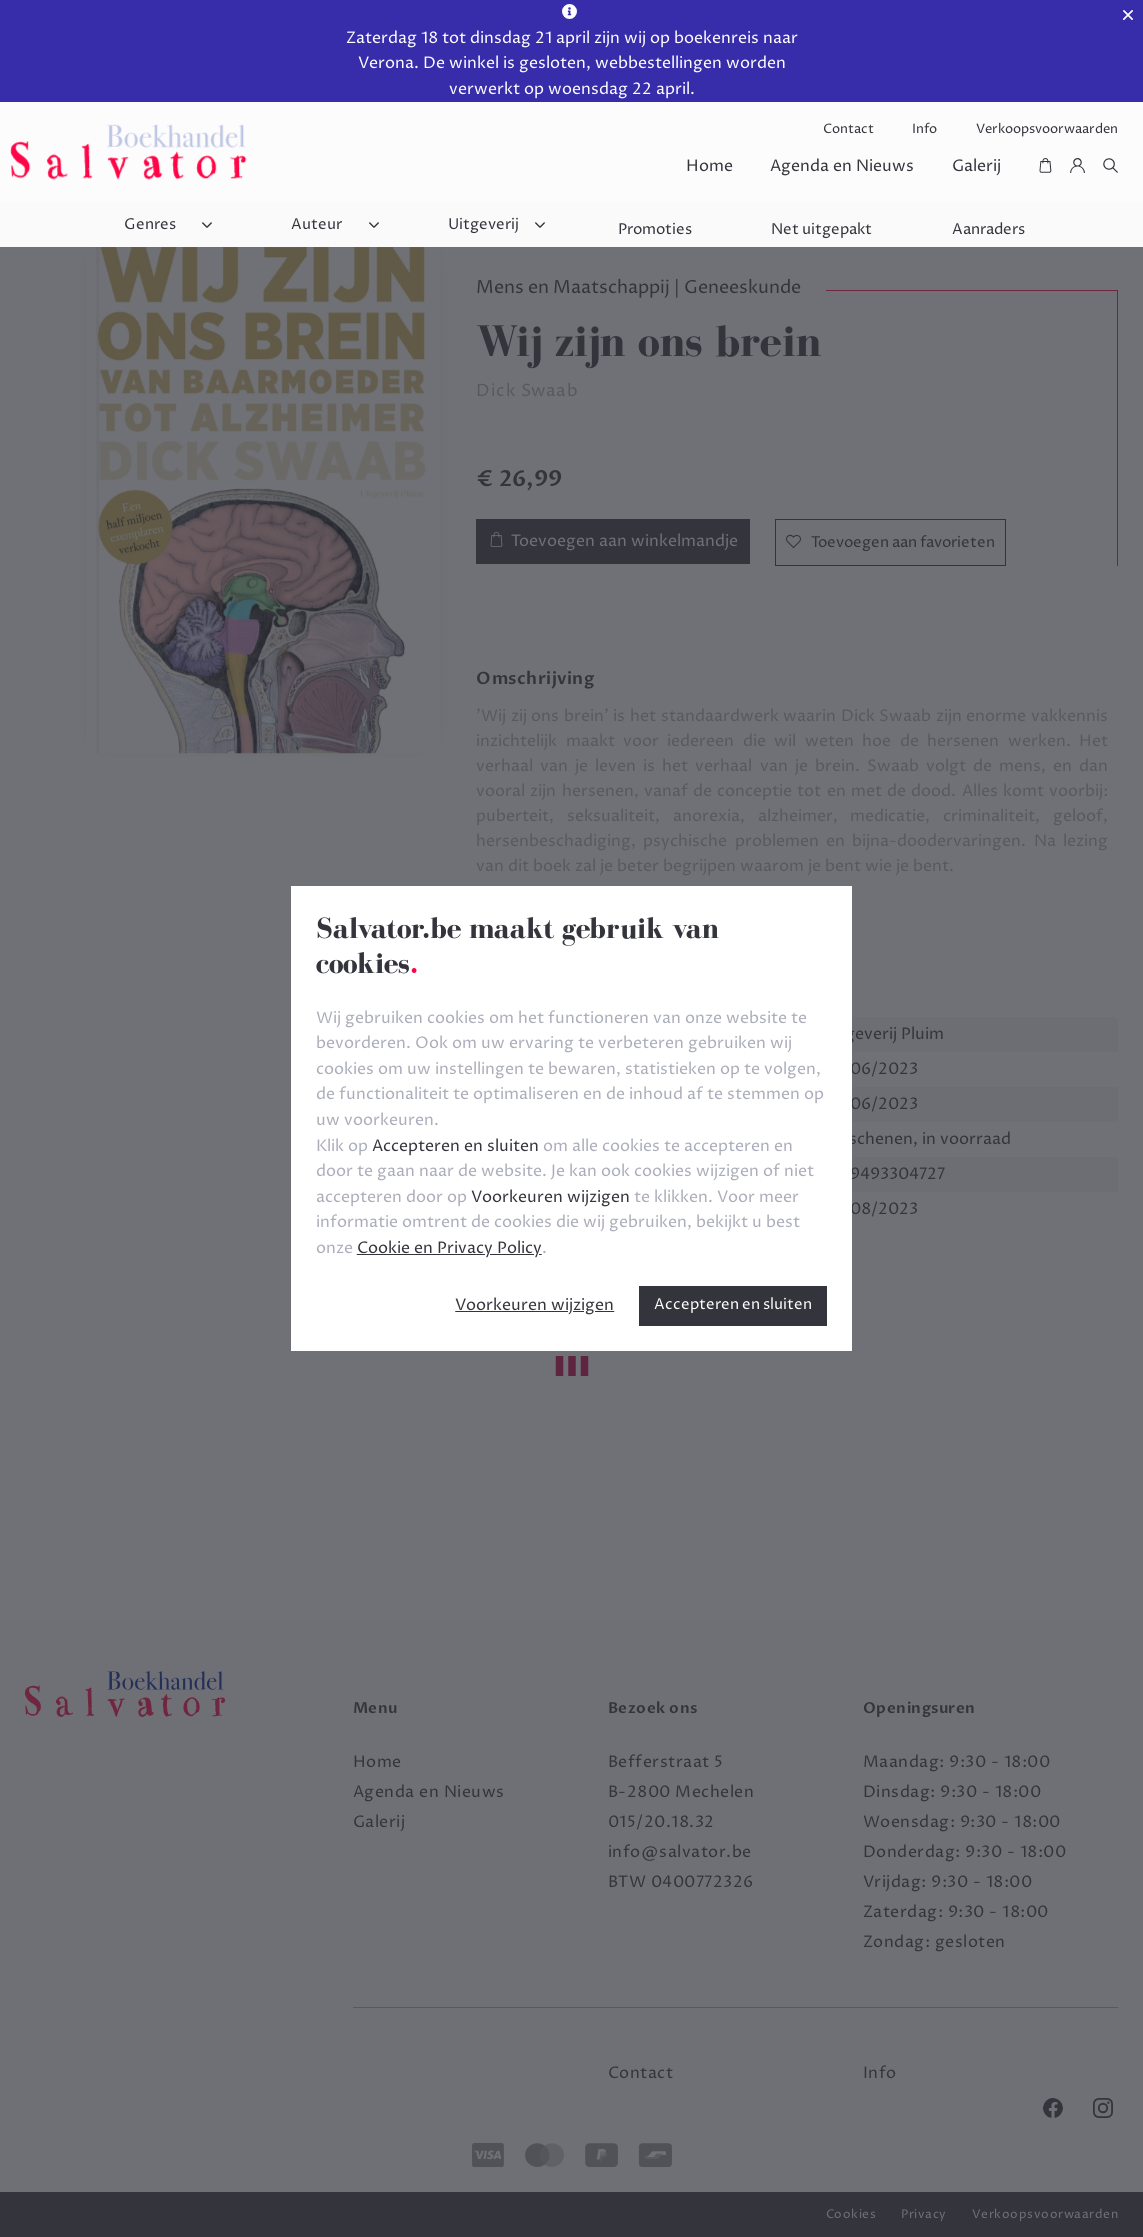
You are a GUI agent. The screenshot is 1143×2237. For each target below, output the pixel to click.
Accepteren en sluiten (733, 1304)
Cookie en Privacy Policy (449, 1248)
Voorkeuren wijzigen (534, 1305)
